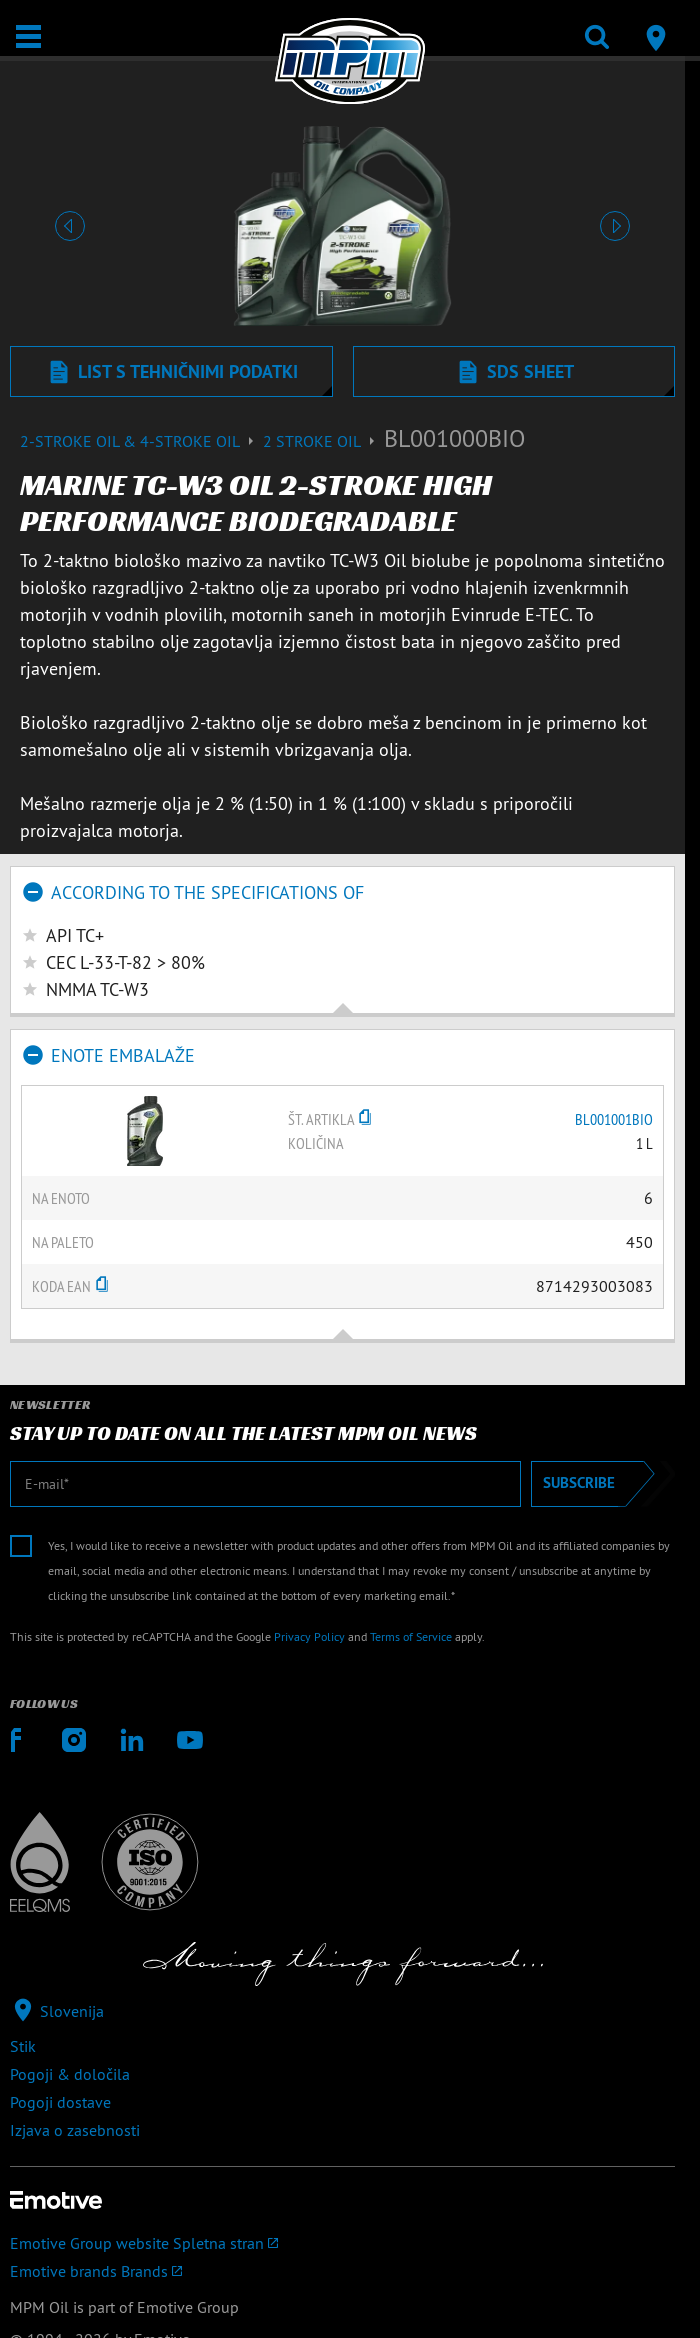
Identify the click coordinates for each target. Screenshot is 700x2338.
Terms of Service (411, 1636)
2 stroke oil (323, 441)
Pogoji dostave (60, 2102)
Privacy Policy (309, 1636)
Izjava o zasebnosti (75, 2130)
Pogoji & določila (70, 2074)
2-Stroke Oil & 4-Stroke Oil (141, 441)
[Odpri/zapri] (28, 36)
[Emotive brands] (342, 2271)
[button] (70, 226)
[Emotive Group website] (342, 2243)
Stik (23, 2046)
